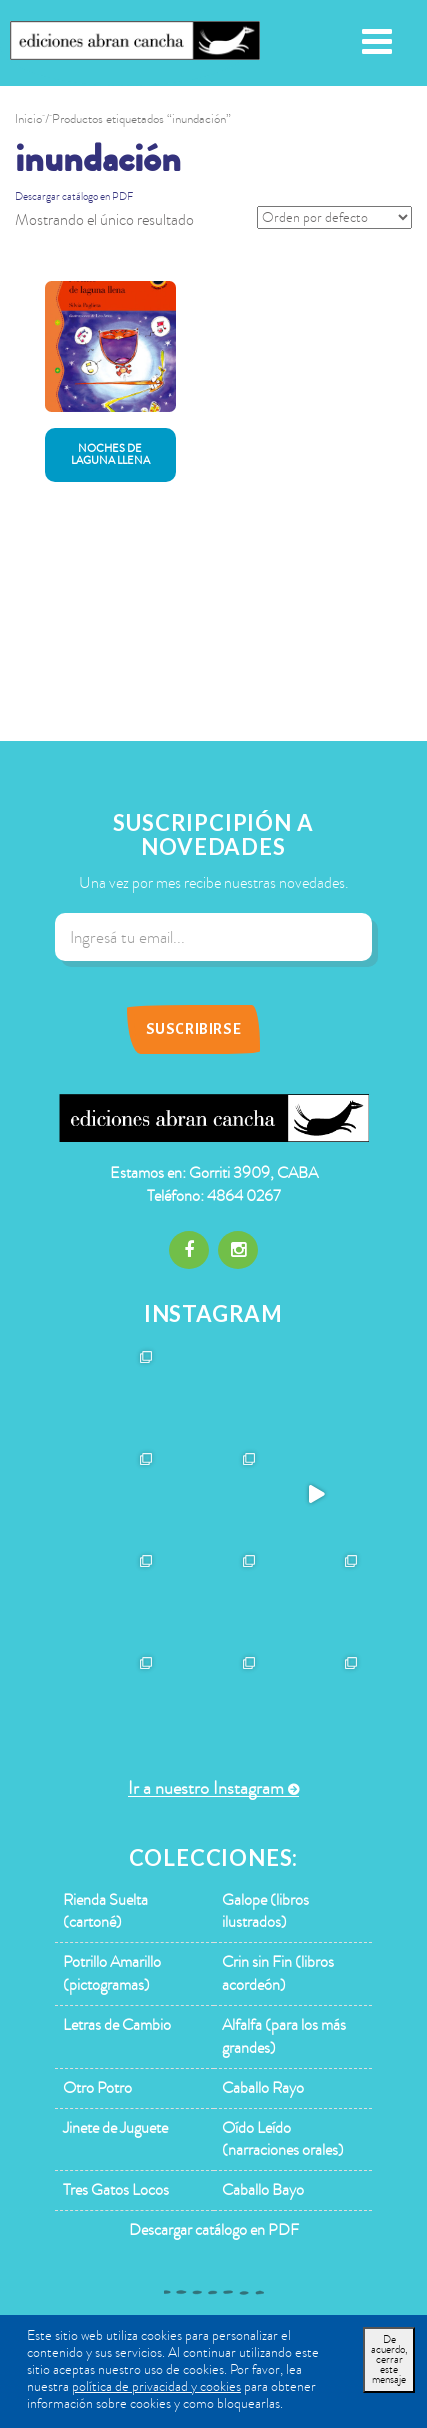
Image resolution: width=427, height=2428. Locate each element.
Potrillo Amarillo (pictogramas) (112, 1973)
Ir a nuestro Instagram (206, 1788)
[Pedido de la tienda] (334, 217)
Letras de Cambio (117, 2025)
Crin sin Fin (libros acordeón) (278, 1973)
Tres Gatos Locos (116, 2190)
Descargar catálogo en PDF (74, 196)
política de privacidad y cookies (156, 2386)
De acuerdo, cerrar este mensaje (389, 2359)
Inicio (28, 119)
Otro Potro (97, 2088)
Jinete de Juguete (115, 2128)
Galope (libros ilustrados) (265, 1911)
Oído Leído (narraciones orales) (283, 2139)
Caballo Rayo (263, 2088)
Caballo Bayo (263, 2190)
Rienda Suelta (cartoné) (105, 1911)
